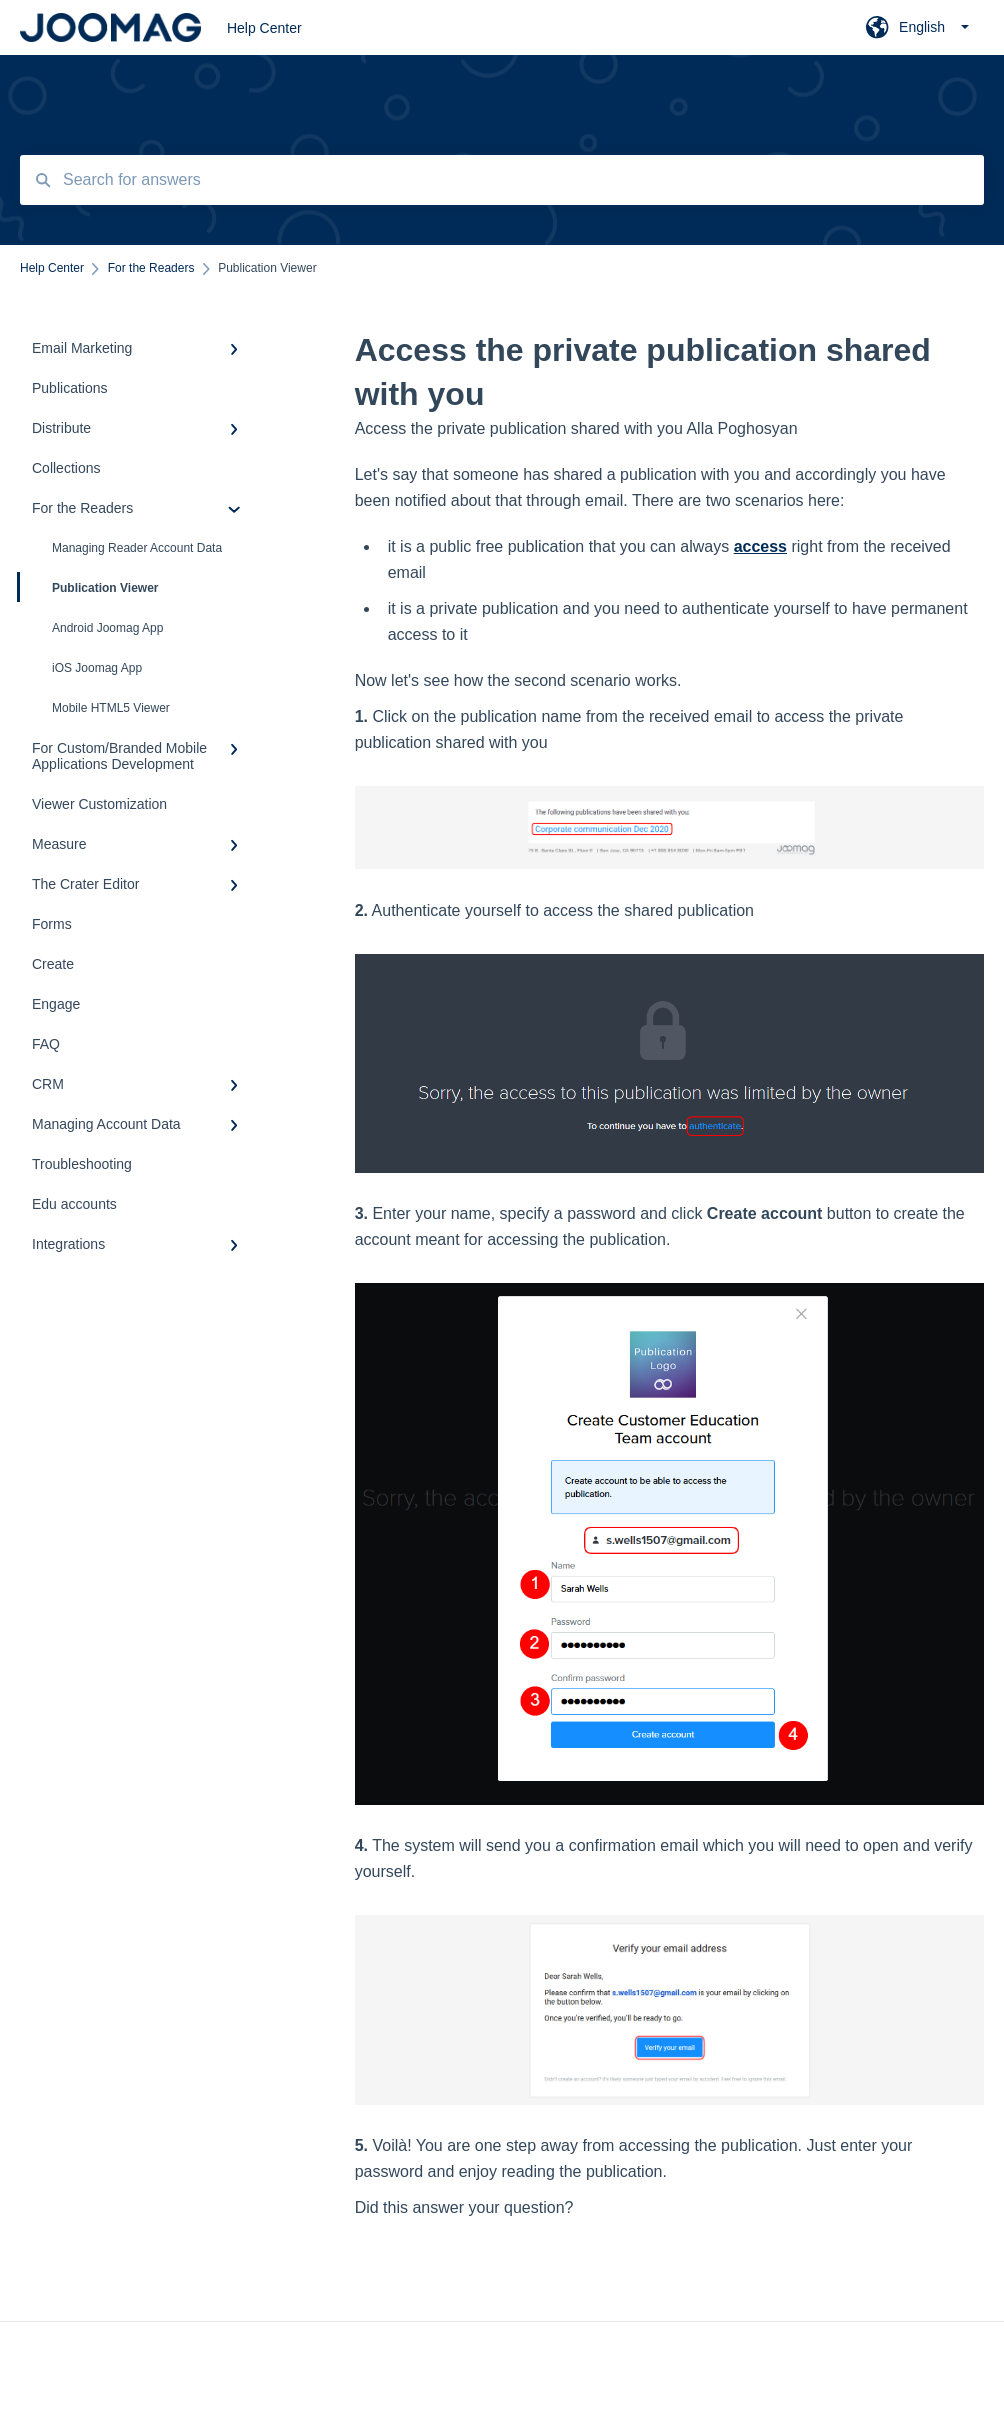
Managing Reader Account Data (137, 548)
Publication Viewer (89, 587)
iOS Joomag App (97, 668)
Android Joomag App (107, 628)
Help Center (264, 28)
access (760, 546)
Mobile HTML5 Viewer (111, 708)
